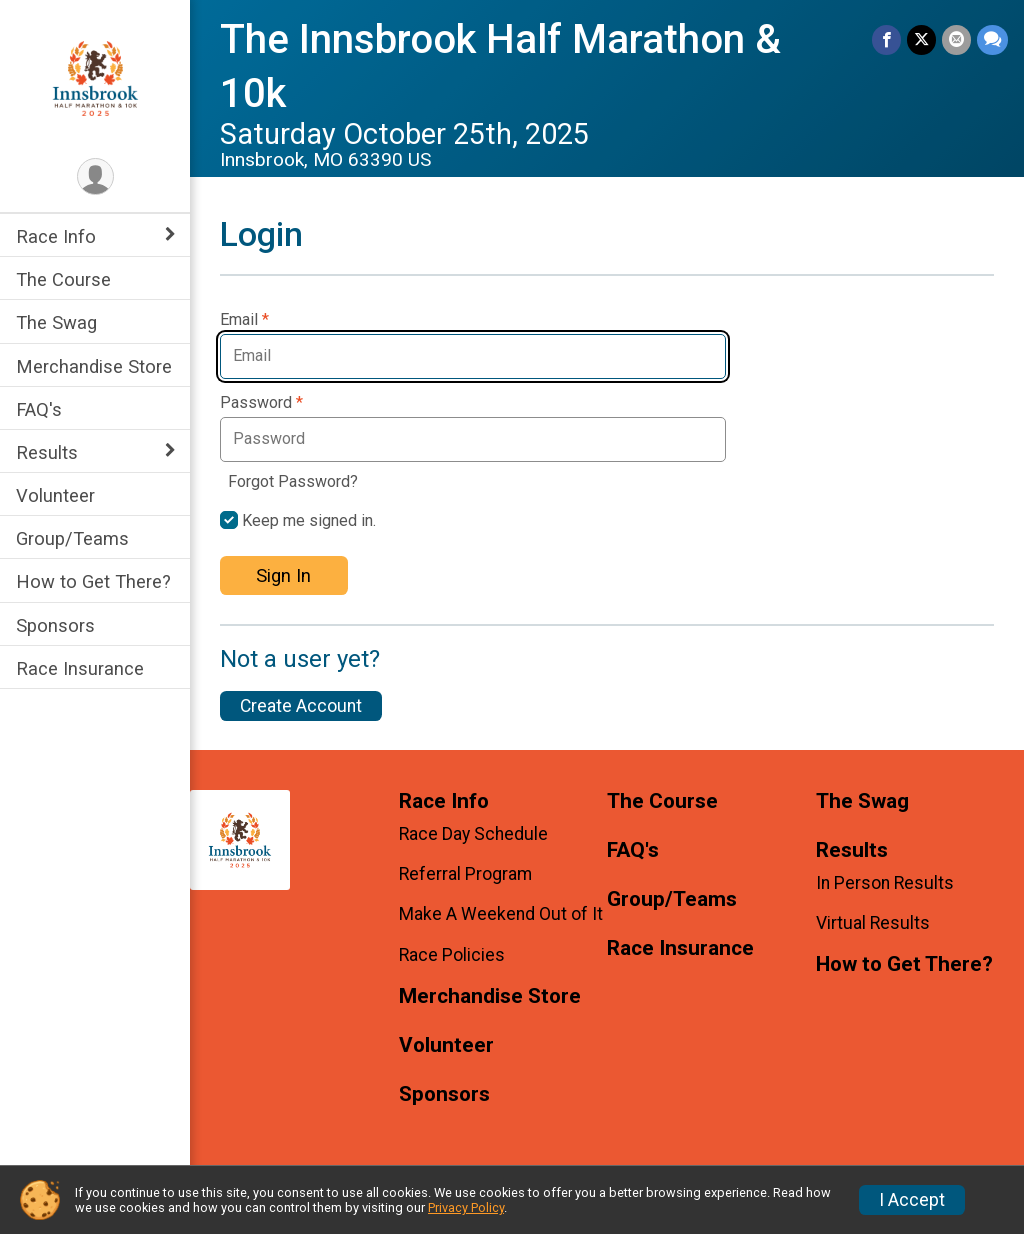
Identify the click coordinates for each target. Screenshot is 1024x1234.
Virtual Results (873, 923)
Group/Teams (72, 538)
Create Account (301, 706)
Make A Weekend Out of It (501, 914)
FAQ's (39, 409)
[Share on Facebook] (886, 39)
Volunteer (55, 495)
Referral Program (465, 874)
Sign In (283, 575)
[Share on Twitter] (921, 39)
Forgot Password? (293, 481)
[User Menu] (95, 176)
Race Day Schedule (473, 834)
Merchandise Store (94, 366)
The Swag (56, 322)
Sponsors (55, 625)
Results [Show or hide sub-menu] (47, 452)
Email (244, 320)
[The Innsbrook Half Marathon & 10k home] (95, 77)
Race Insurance (80, 668)
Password (261, 403)
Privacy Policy (466, 1207)
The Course (63, 279)
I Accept (912, 1200)
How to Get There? (93, 581)
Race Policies (452, 955)
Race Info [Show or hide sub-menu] (56, 236)
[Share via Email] (956, 39)
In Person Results (885, 883)
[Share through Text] (992, 39)
